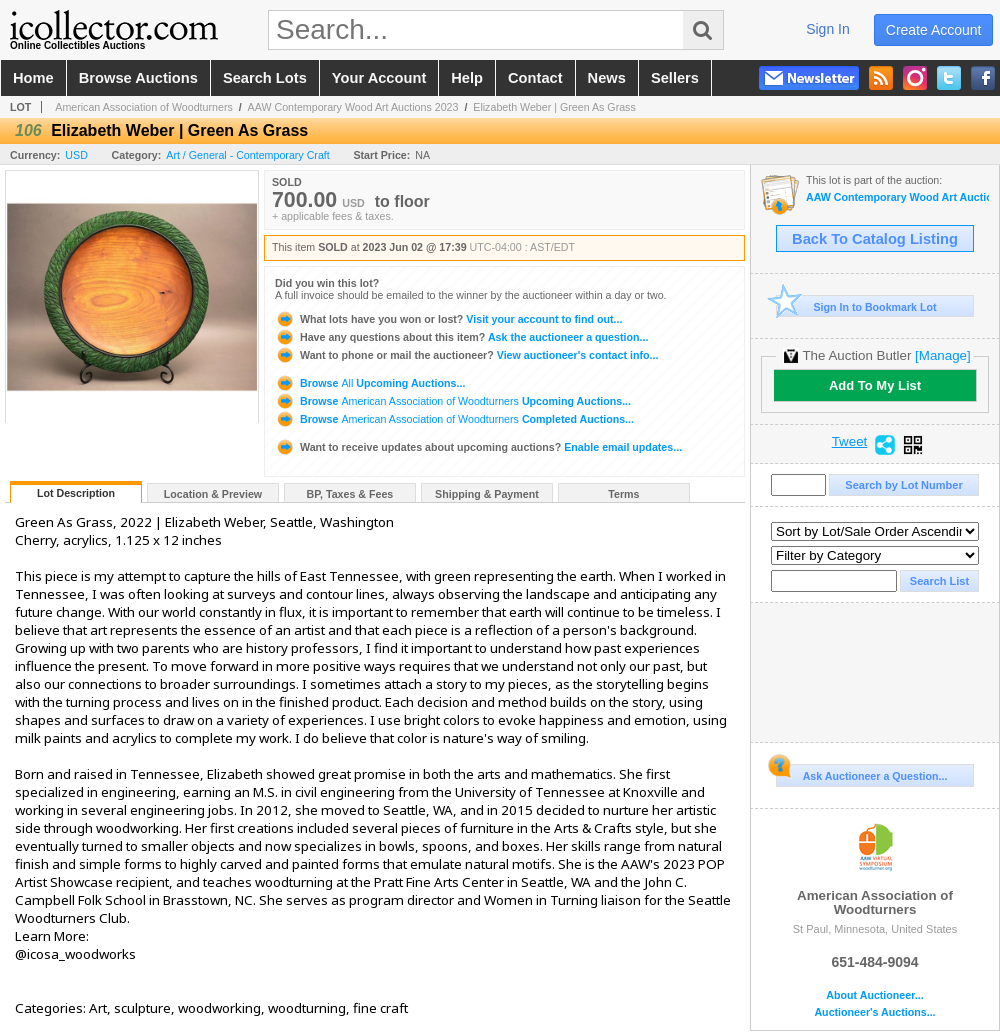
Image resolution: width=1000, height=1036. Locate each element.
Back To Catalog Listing (875, 239)
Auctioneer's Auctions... (874, 1012)
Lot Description (76, 493)
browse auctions (138, 78)
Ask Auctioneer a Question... (861, 773)
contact (535, 78)
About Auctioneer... (874, 995)
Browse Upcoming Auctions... (370, 383)
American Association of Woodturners (144, 107)
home (33, 78)
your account (379, 78)
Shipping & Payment (487, 494)
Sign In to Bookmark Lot (856, 306)
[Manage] (942, 355)
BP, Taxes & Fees (350, 494)
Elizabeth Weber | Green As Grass (554, 107)
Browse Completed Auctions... (454, 419)
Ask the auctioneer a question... (461, 337)
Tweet (850, 442)
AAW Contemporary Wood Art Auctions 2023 (353, 107)
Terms (623, 494)
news (607, 78)
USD (76, 155)
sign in (828, 29)
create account (934, 30)
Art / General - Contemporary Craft (247, 155)
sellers (675, 78)
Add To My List (875, 385)
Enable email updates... (478, 447)
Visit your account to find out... (448, 319)
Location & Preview (213, 494)
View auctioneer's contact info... (466, 355)
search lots (265, 78)
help (467, 78)
